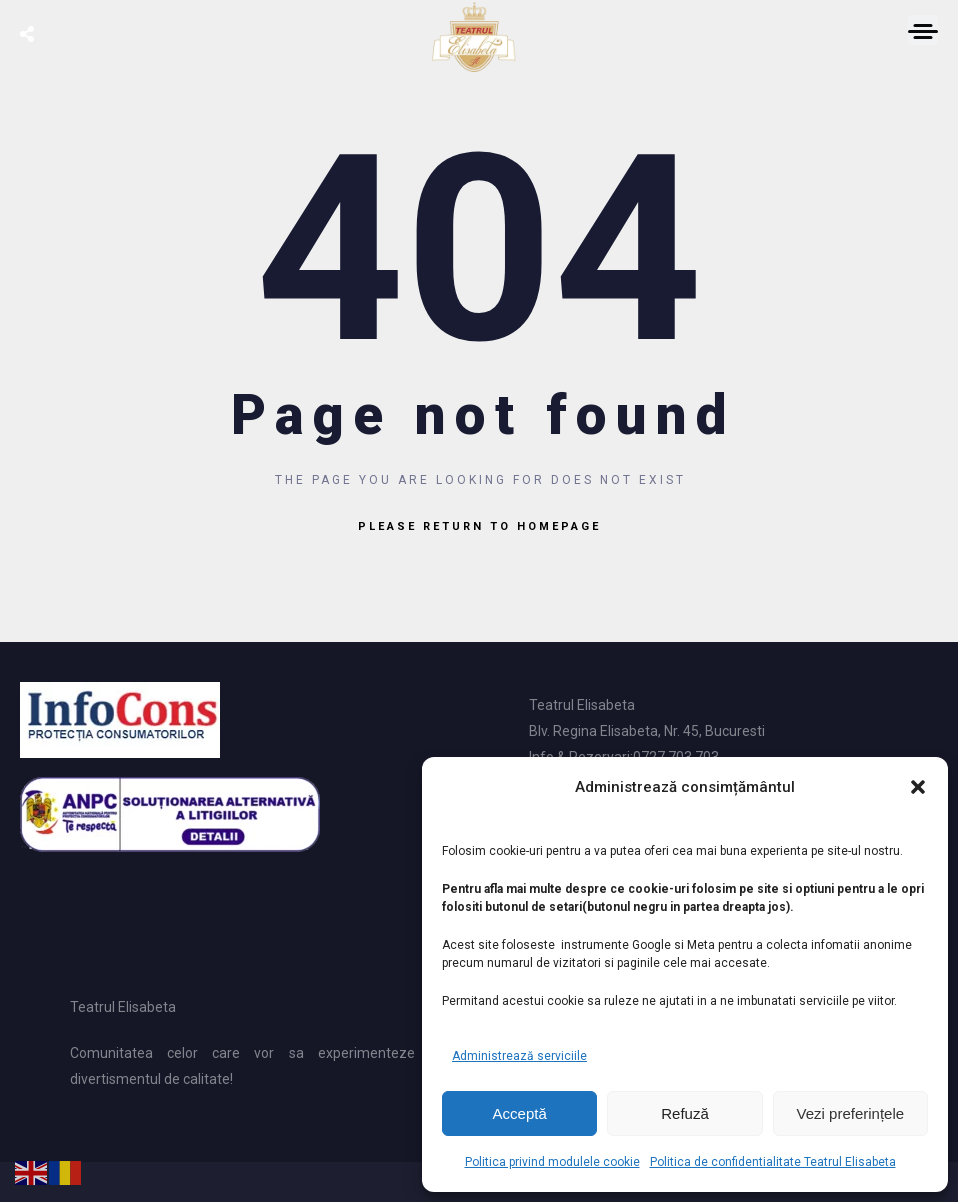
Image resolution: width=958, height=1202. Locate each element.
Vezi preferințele (851, 1113)
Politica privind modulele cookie (552, 1162)
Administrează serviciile (519, 1056)
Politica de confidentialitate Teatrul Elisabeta (773, 1162)
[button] (918, 787)
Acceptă (520, 1113)
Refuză (685, 1113)
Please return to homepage (479, 526)
